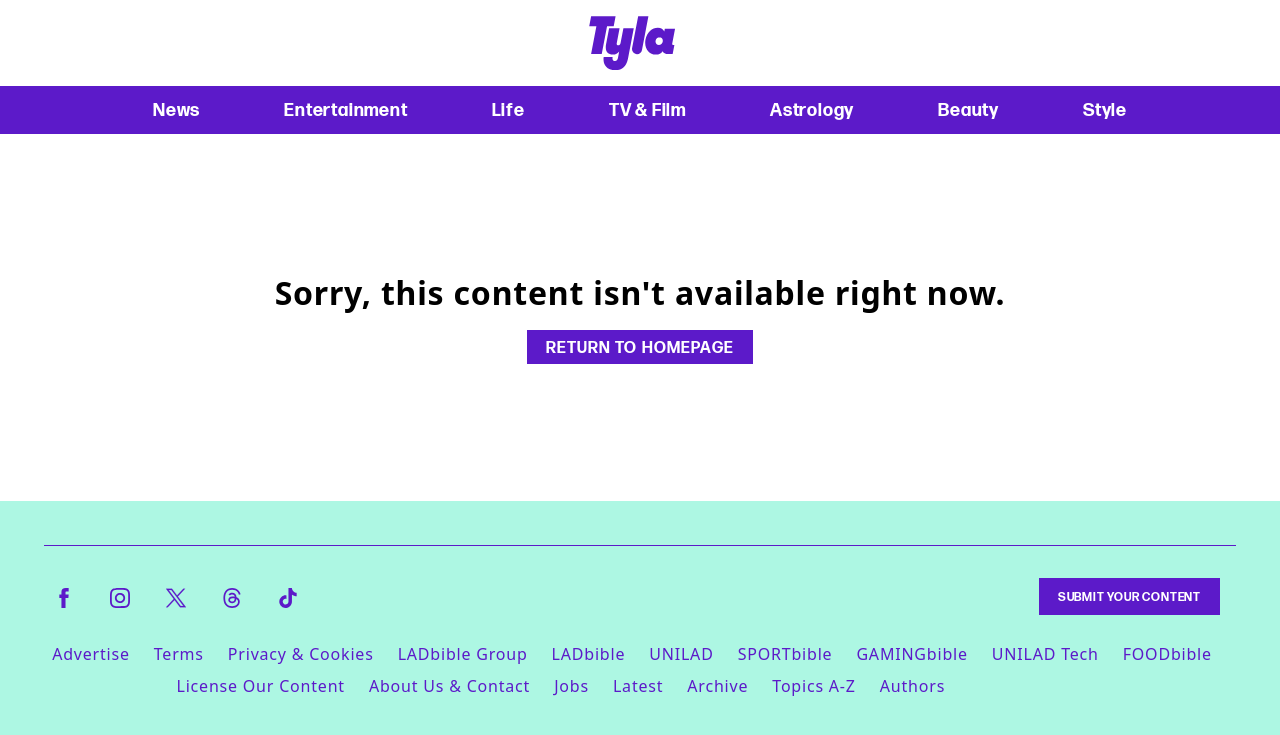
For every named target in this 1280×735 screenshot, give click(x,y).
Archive (717, 686)
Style (1105, 109)
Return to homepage (640, 347)
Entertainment (345, 109)
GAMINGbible (911, 654)
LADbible (589, 654)
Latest (638, 686)
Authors (912, 686)
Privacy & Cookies (301, 654)
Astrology (812, 109)
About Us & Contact (449, 686)
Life (508, 109)
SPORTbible (785, 654)
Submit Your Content (1129, 596)
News (176, 109)
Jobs (571, 686)
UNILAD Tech (1045, 654)
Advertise (91, 654)
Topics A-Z (813, 686)
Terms (179, 654)
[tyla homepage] (632, 43)
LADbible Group (463, 654)
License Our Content (260, 686)
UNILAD (681, 654)
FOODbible (1167, 654)
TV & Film (647, 109)
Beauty (968, 109)
